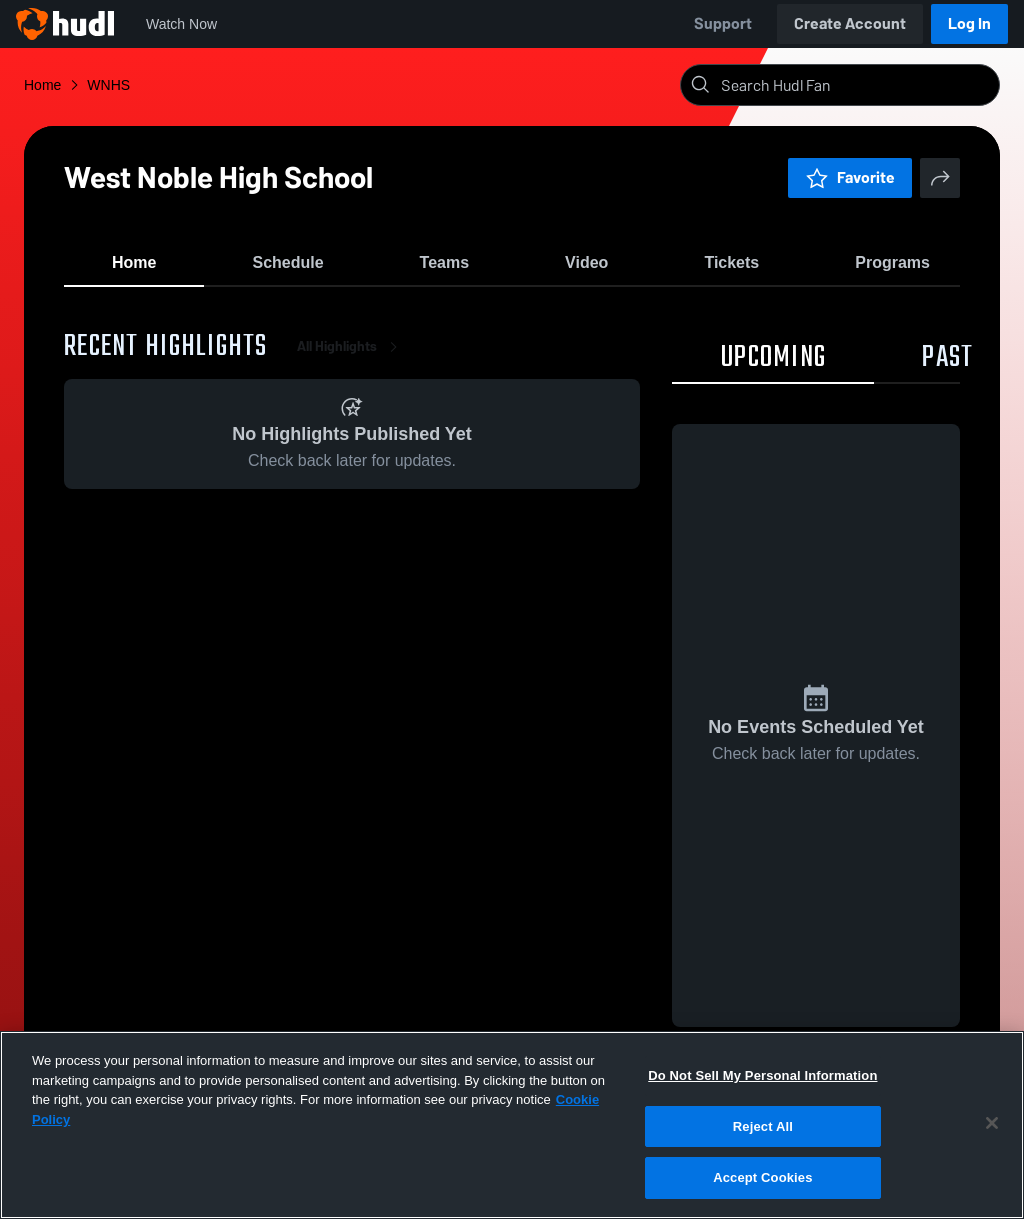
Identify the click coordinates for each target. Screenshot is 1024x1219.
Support (723, 23)
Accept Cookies (762, 1177)
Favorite (850, 177)
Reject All (763, 1126)
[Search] (856, 85)
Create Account (850, 23)
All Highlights (351, 359)
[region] (512, 1125)
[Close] (992, 1123)
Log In (969, 23)
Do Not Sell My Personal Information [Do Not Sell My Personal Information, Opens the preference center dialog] (762, 1075)
